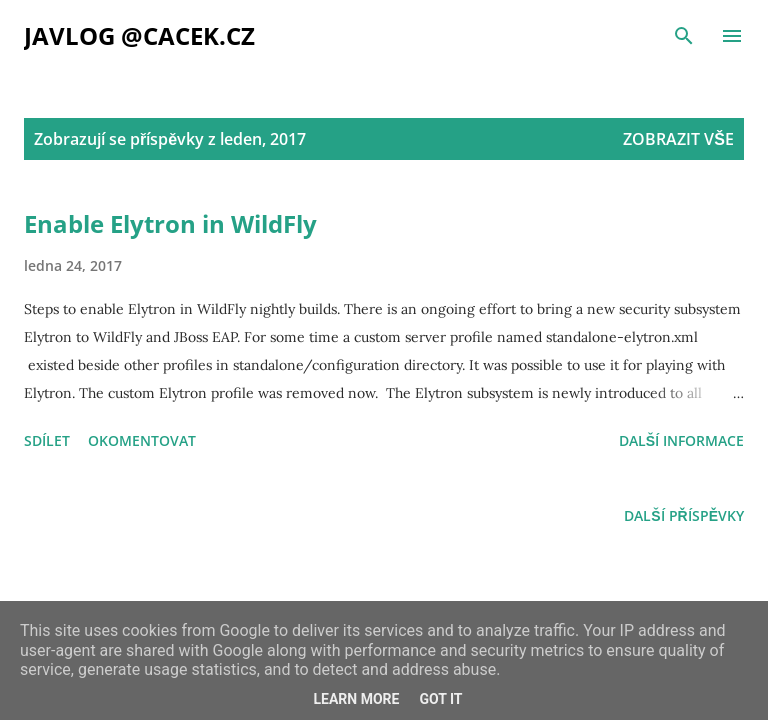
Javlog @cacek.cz (139, 35)
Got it (440, 699)
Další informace (681, 440)
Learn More (356, 699)
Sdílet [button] (47, 440)
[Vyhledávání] (684, 36)
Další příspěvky (684, 515)
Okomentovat (142, 440)
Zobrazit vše (678, 139)
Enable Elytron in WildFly (170, 223)
